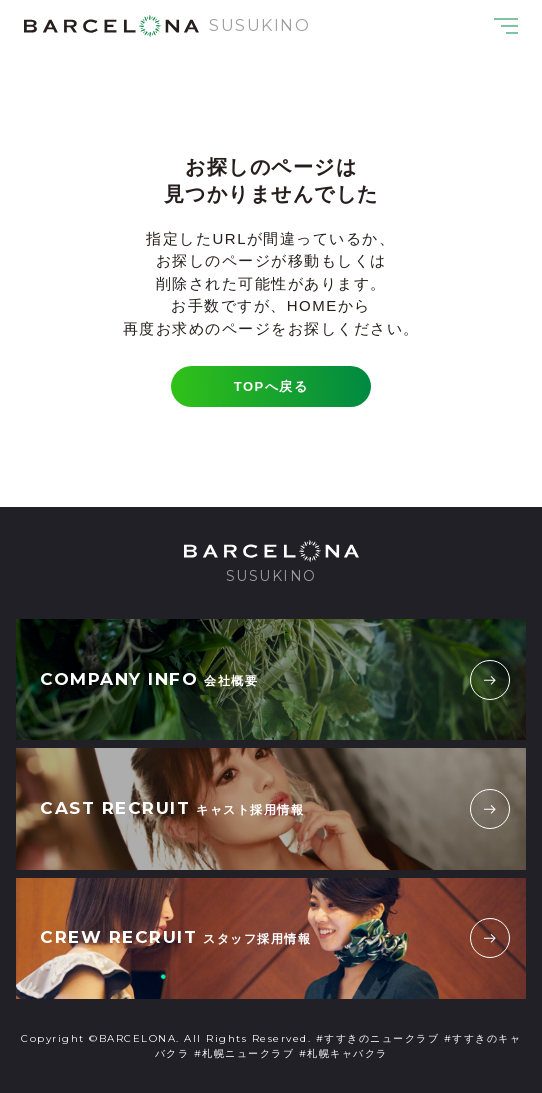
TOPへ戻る (271, 386)
